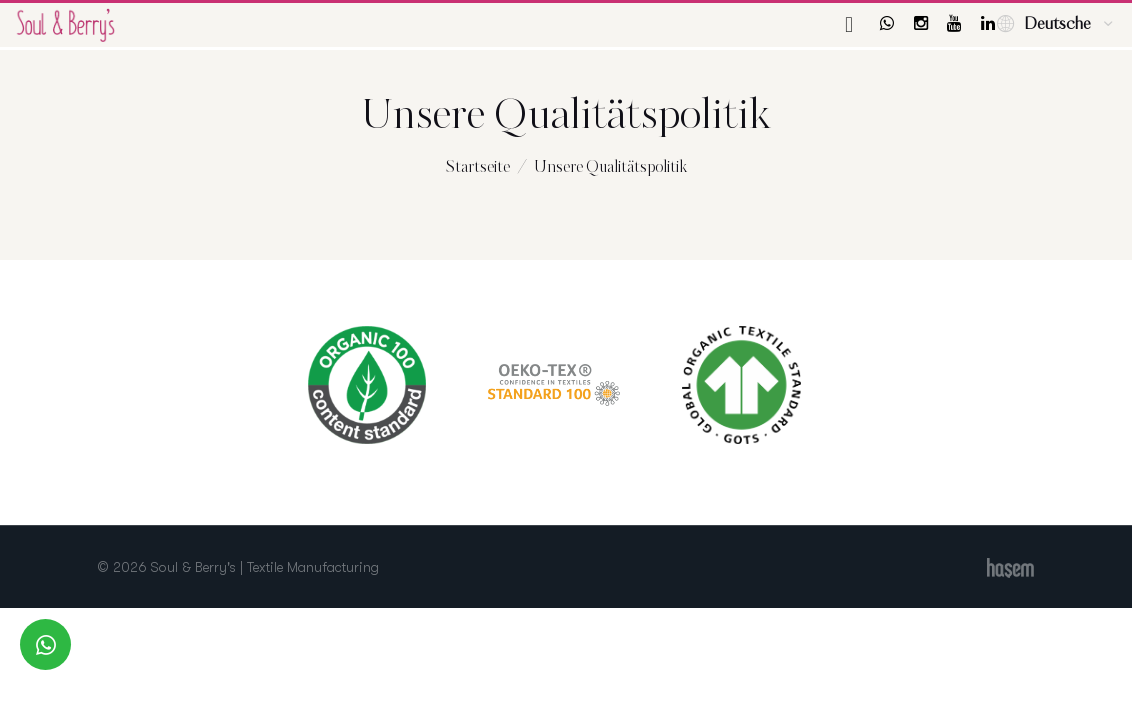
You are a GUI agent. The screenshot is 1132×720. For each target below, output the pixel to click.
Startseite (478, 167)
